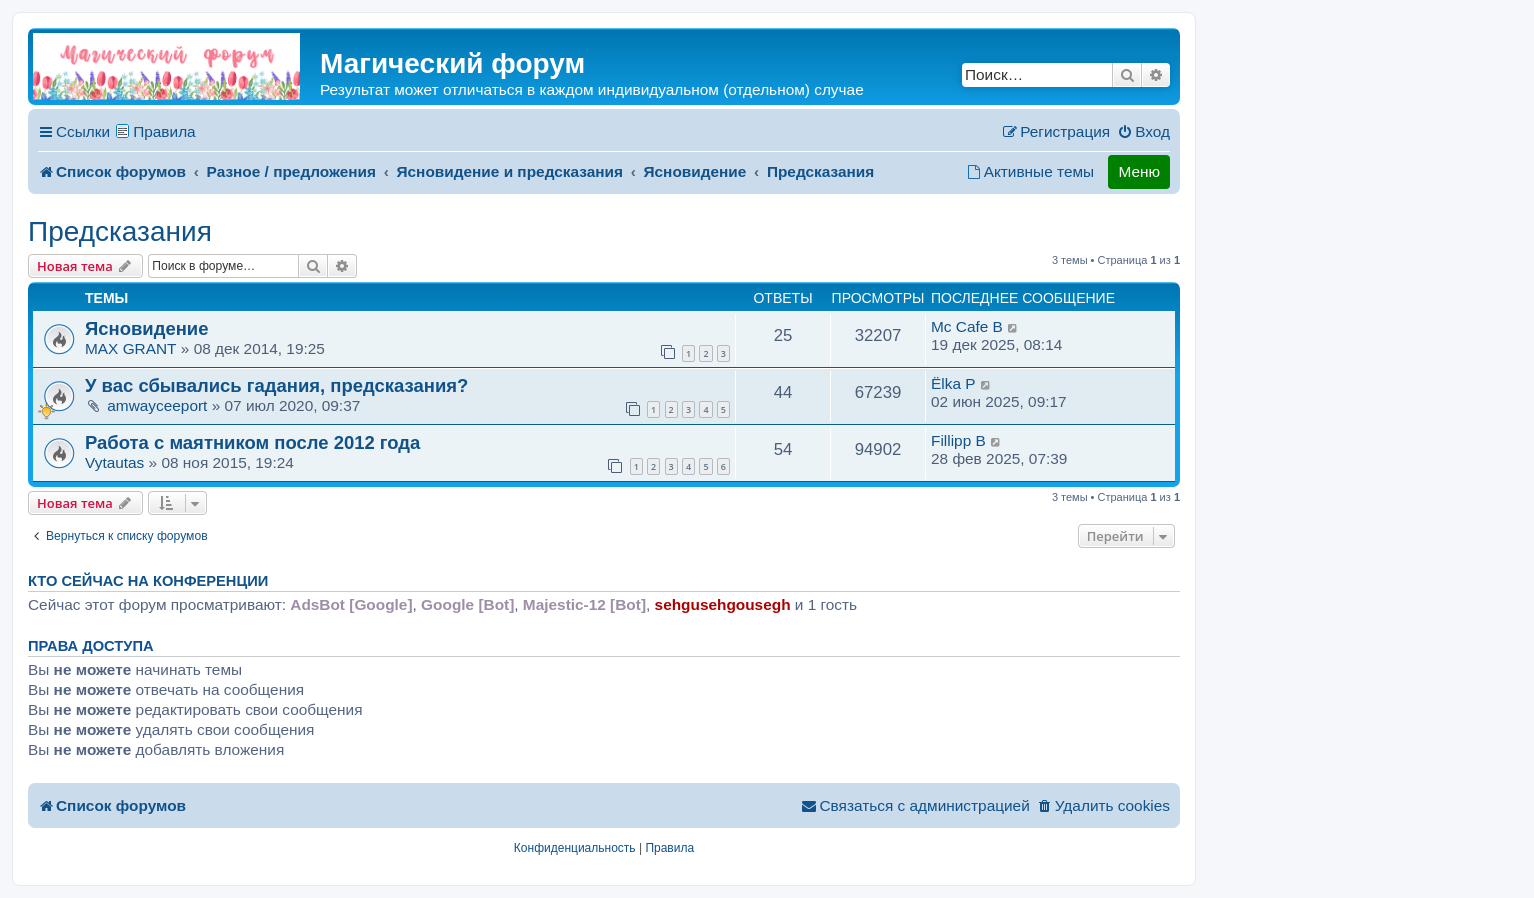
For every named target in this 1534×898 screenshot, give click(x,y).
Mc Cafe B (967, 326)
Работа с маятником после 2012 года (252, 442)
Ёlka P (953, 383)
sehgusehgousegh (723, 604)
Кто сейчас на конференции (148, 581)
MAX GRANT (131, 348)
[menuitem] (1143, 132)
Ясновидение (146, 328)
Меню (1139, 171)
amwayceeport (157, 405)
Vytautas (114, 462)
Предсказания (120, 231)
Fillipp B (958, 440)
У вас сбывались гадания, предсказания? (276, 385)
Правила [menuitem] (164, 131)
